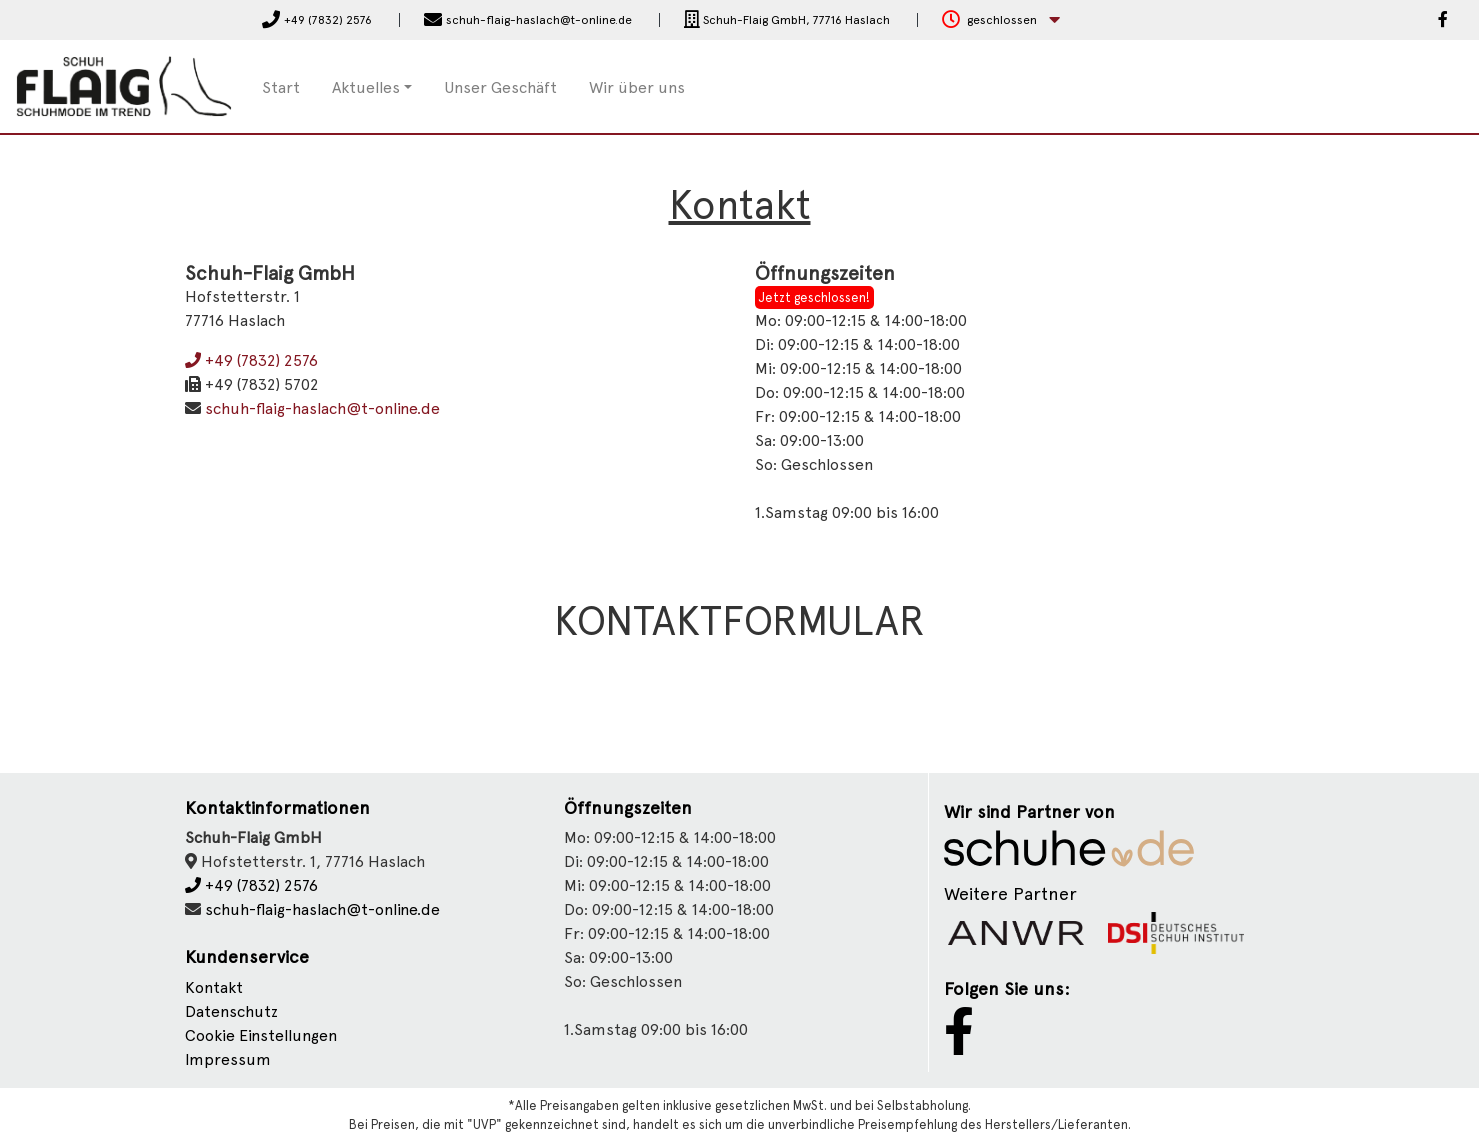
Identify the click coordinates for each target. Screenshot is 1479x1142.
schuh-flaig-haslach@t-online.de (322, 408)
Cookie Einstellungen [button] (261, 1035)
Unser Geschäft (500, 87)
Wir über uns (637, 87)
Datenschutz (231, 1011)
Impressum (228, 1059)
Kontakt (214, 987)
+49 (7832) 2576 (251, 360)
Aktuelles (366, 87)
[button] (1001, 20)
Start (281, 87)
